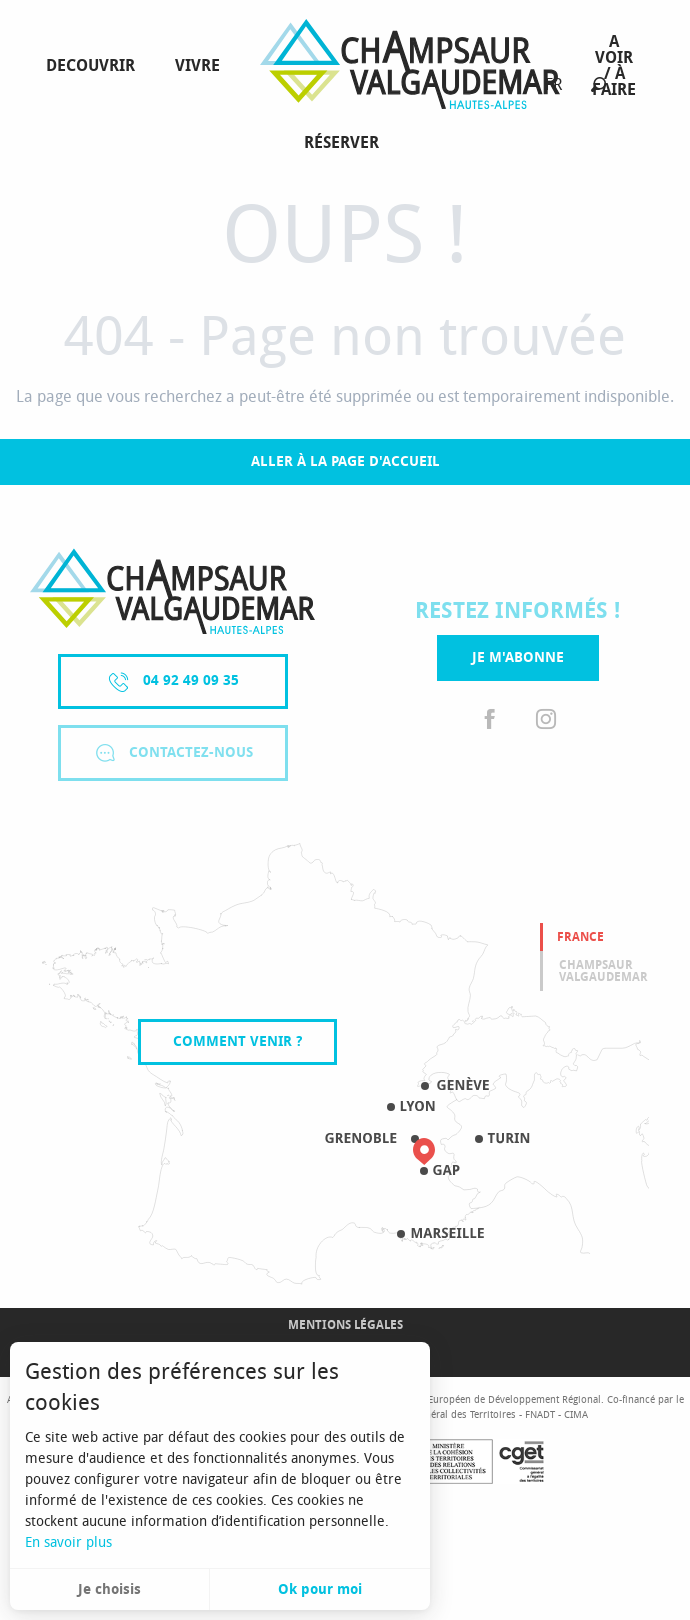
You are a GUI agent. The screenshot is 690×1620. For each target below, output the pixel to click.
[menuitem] (94, 66)
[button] (598, 84)
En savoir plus (68, 1542)
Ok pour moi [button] (320, 1589)
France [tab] (580, 937)
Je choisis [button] (109, 1589)
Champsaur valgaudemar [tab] (603, 971)
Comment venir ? (237, 1041)
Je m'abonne (518, 657)
